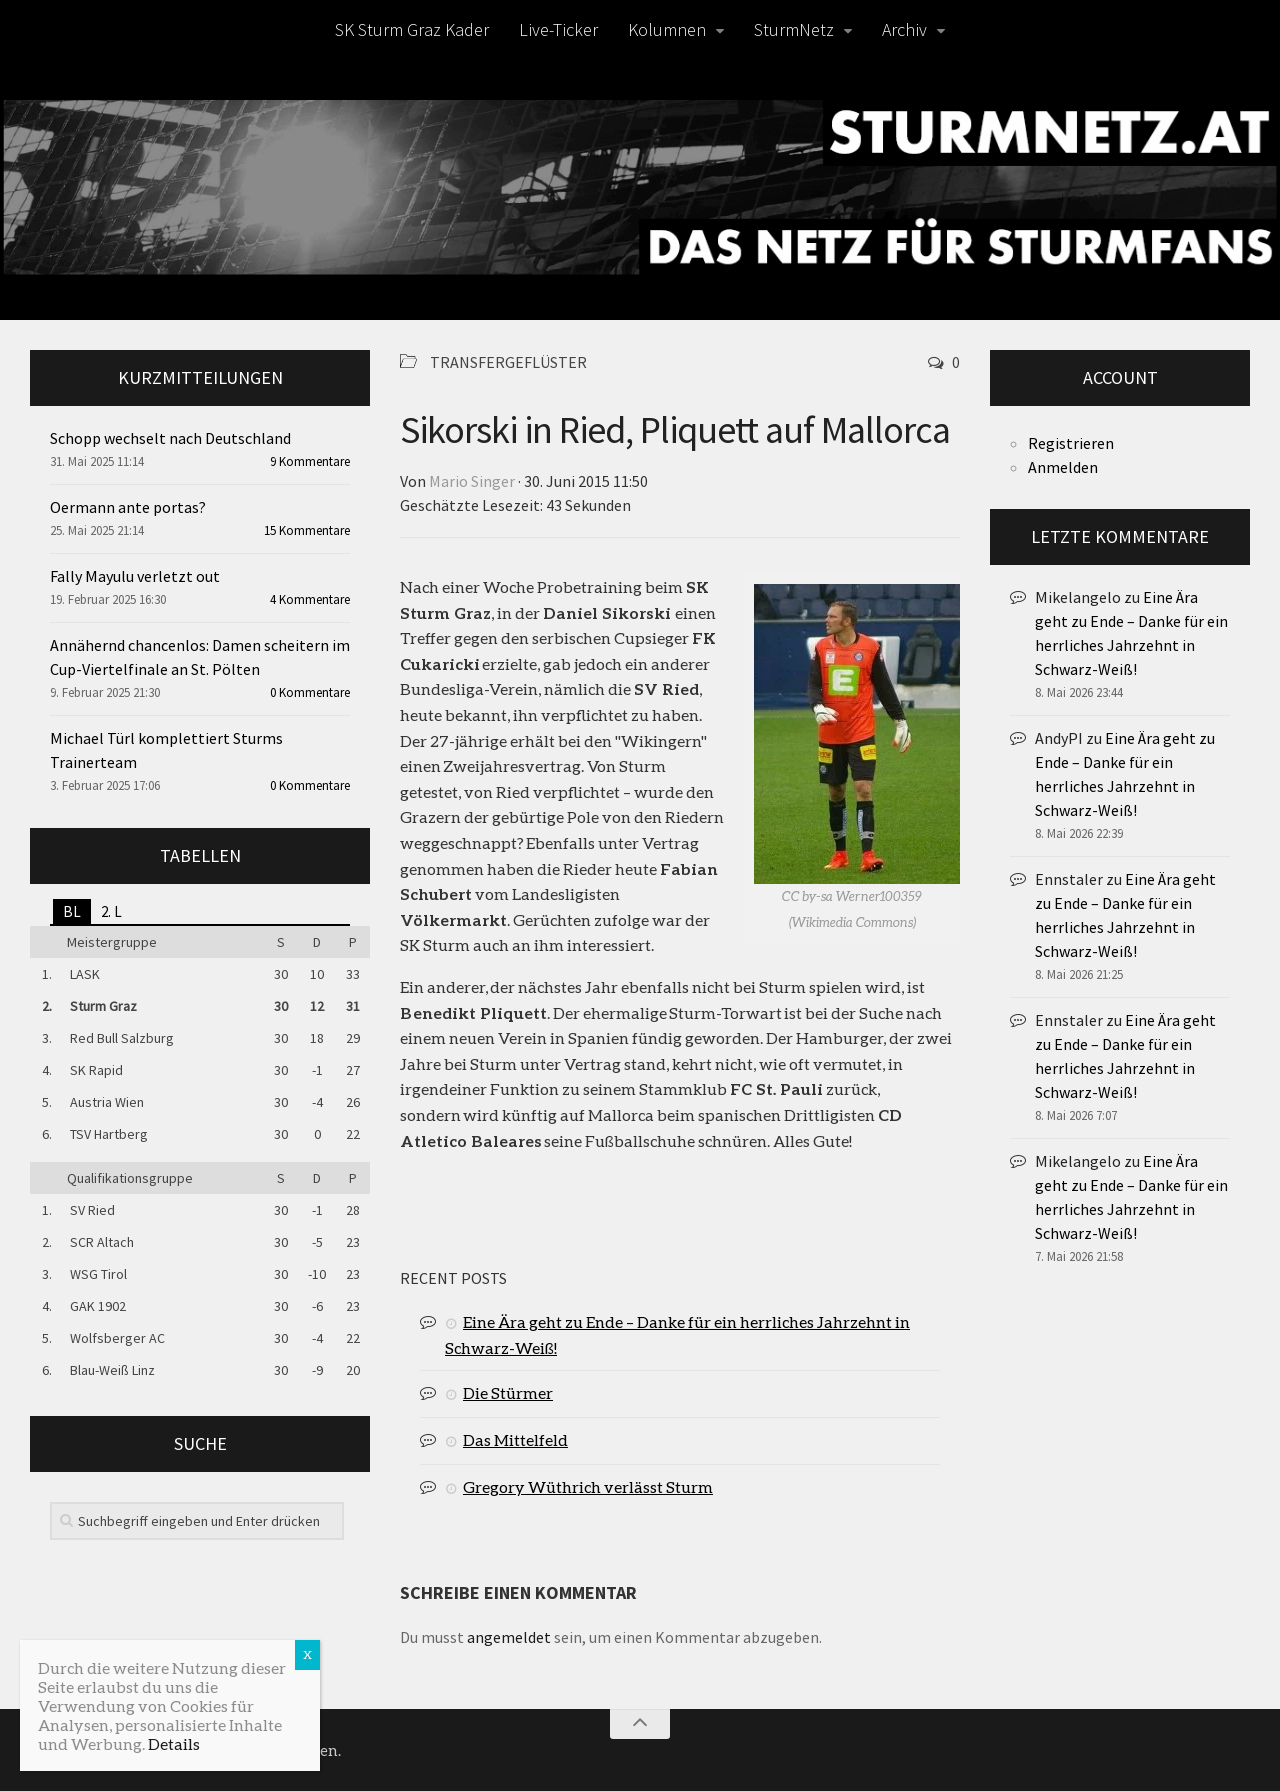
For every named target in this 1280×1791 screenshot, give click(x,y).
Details (174, 1743)
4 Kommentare (310, 599)
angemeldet (509, 1637)
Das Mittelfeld (515, 1439)
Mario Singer (472, 481)
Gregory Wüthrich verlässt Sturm (588, 1486)
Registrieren (1071, 443)
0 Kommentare (310, 692)
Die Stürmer (508, 1392)
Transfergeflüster (508, 362)
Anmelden (1063, 467)
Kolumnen (667, 29)
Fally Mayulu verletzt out (135, 576)
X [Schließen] (307, 1654)
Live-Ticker (558, 29)
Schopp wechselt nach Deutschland (170, 438)
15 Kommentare (307, 530)
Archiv (904, 29)
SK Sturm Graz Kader (412, 29)
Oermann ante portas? (128, 507)
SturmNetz (794, 29)
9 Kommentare (310, 461)
